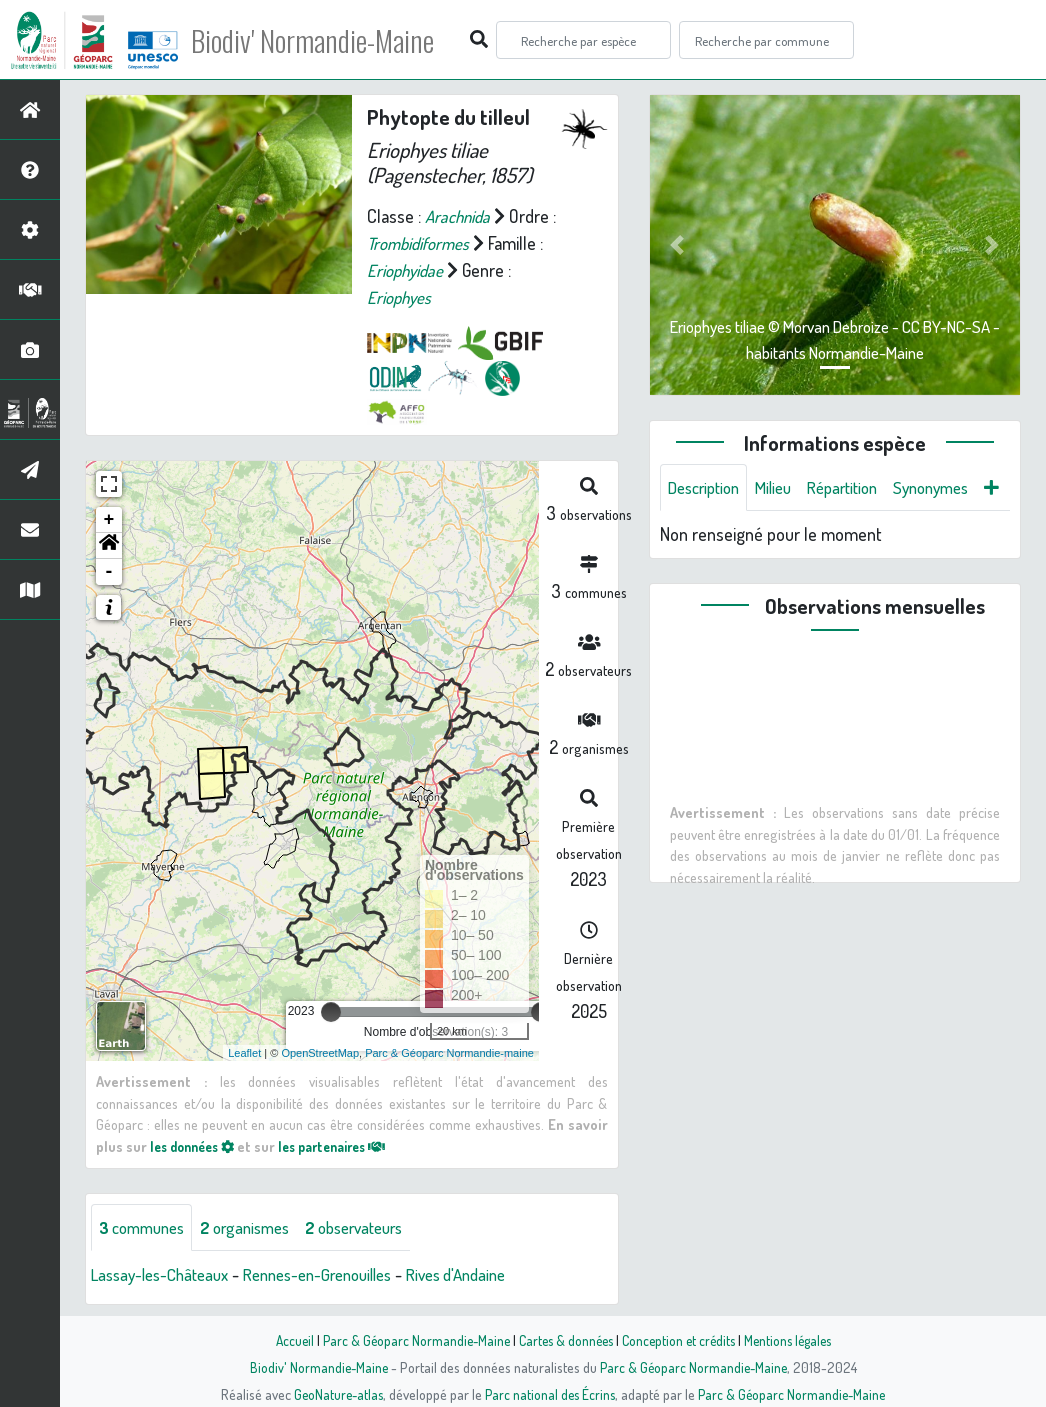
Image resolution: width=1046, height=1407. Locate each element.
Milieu (784, 488)
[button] (109, 546)
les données (197, 1146)
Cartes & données (563, 1340)
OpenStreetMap (320, 1052)
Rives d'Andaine (491, 1275)
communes (146, 1227)
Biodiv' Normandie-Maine (328, 40)
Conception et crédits (680, 1340)
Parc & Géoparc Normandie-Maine (409, 1340)
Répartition (859, 488)
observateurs (376, 1227)
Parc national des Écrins (550, 1394)
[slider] (331, 1012)
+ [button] (109, 520)
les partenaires (348, 1146)
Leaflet (244, 1052)
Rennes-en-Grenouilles (338, 1275)
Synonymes (955, 488)
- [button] (109, 572)
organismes (257, 1227)
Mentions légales (795, 1340)
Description (708, 488)
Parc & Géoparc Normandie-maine (449, 1052)
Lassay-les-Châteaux (166, 1275)
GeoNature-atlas (334, 1394)
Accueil (284, 1340)
